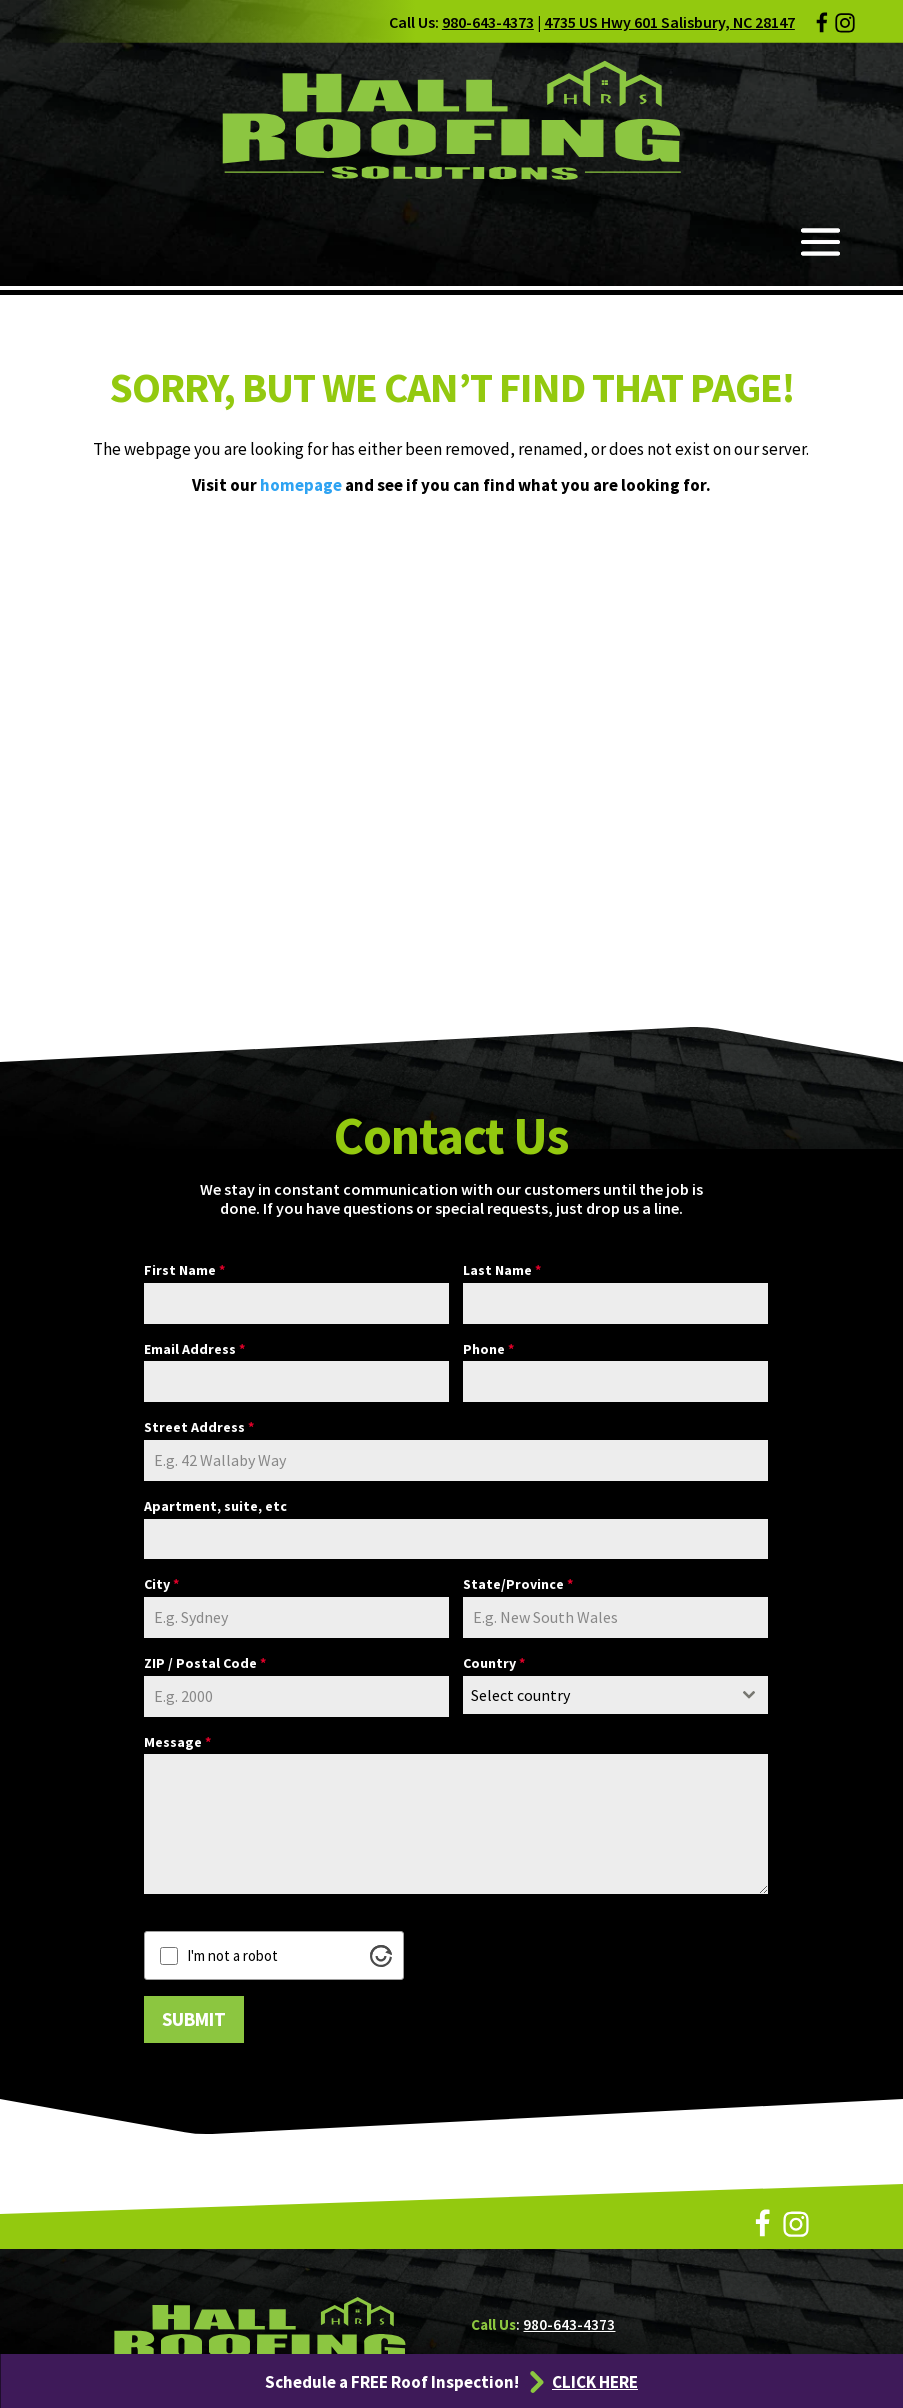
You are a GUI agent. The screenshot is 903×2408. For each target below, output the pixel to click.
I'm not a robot (232, 1955)
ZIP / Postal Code (205, 1663)
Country (494, 1663)
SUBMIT (194, 2019)
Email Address (194, 1349)
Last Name (502, 1270)
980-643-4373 (488, 22)
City (161, 1584)
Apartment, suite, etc (215, 1506)
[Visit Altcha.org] (381, 1956)
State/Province (518, 1584)
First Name (184, 1270)
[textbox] (596, 1695)
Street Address (199, 1427)
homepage (301, 485)
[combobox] (615, 1695)
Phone (488, 1349)
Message (177, 1742)
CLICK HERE (595, 2382)
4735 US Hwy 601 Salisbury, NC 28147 (669, 22)
